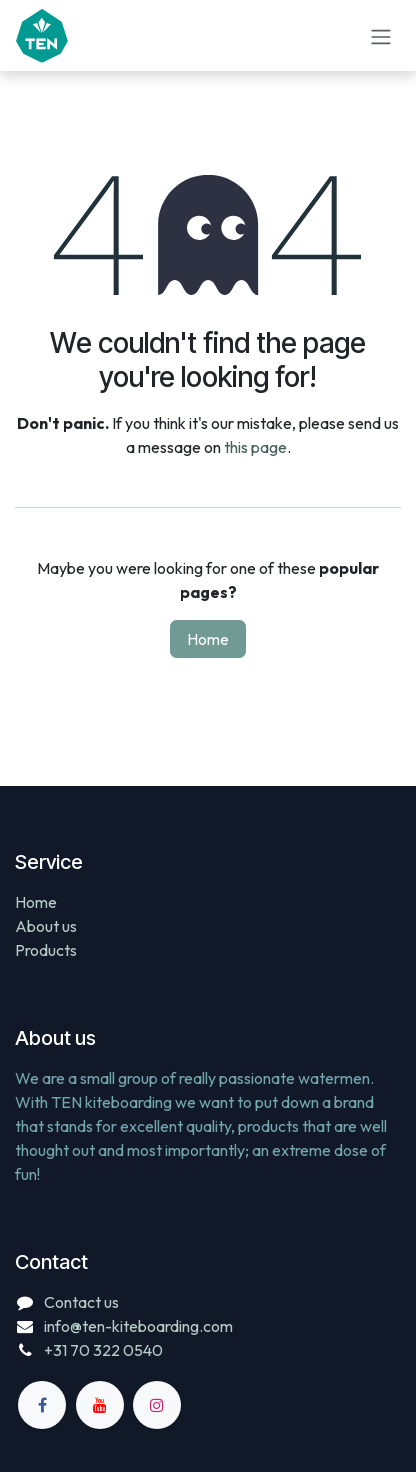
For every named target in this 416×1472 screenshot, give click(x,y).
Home (208, 639)
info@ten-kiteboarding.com (138, 1326)
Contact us (81, 1302)
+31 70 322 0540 (103, 1350)
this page (255, 447)
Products (46, 950)
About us (46, 926)
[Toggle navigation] (381, 35)
